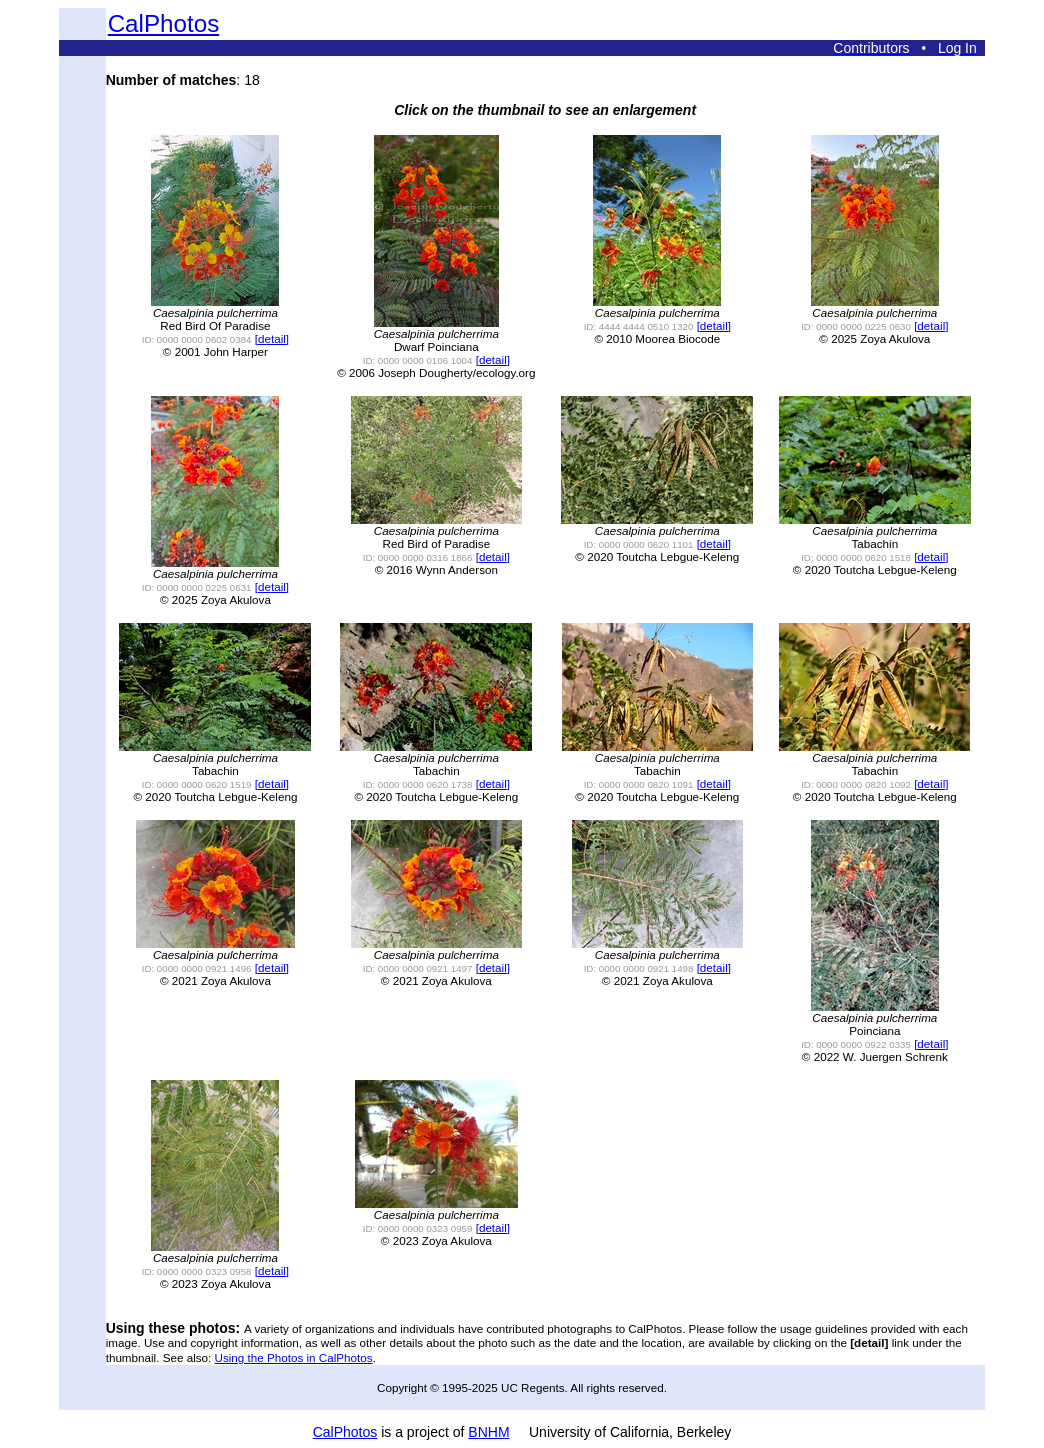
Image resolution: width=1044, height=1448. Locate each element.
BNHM (488, 1432)
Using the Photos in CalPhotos (294, 1357)
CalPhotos (164, 23)
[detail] (272, 338)
